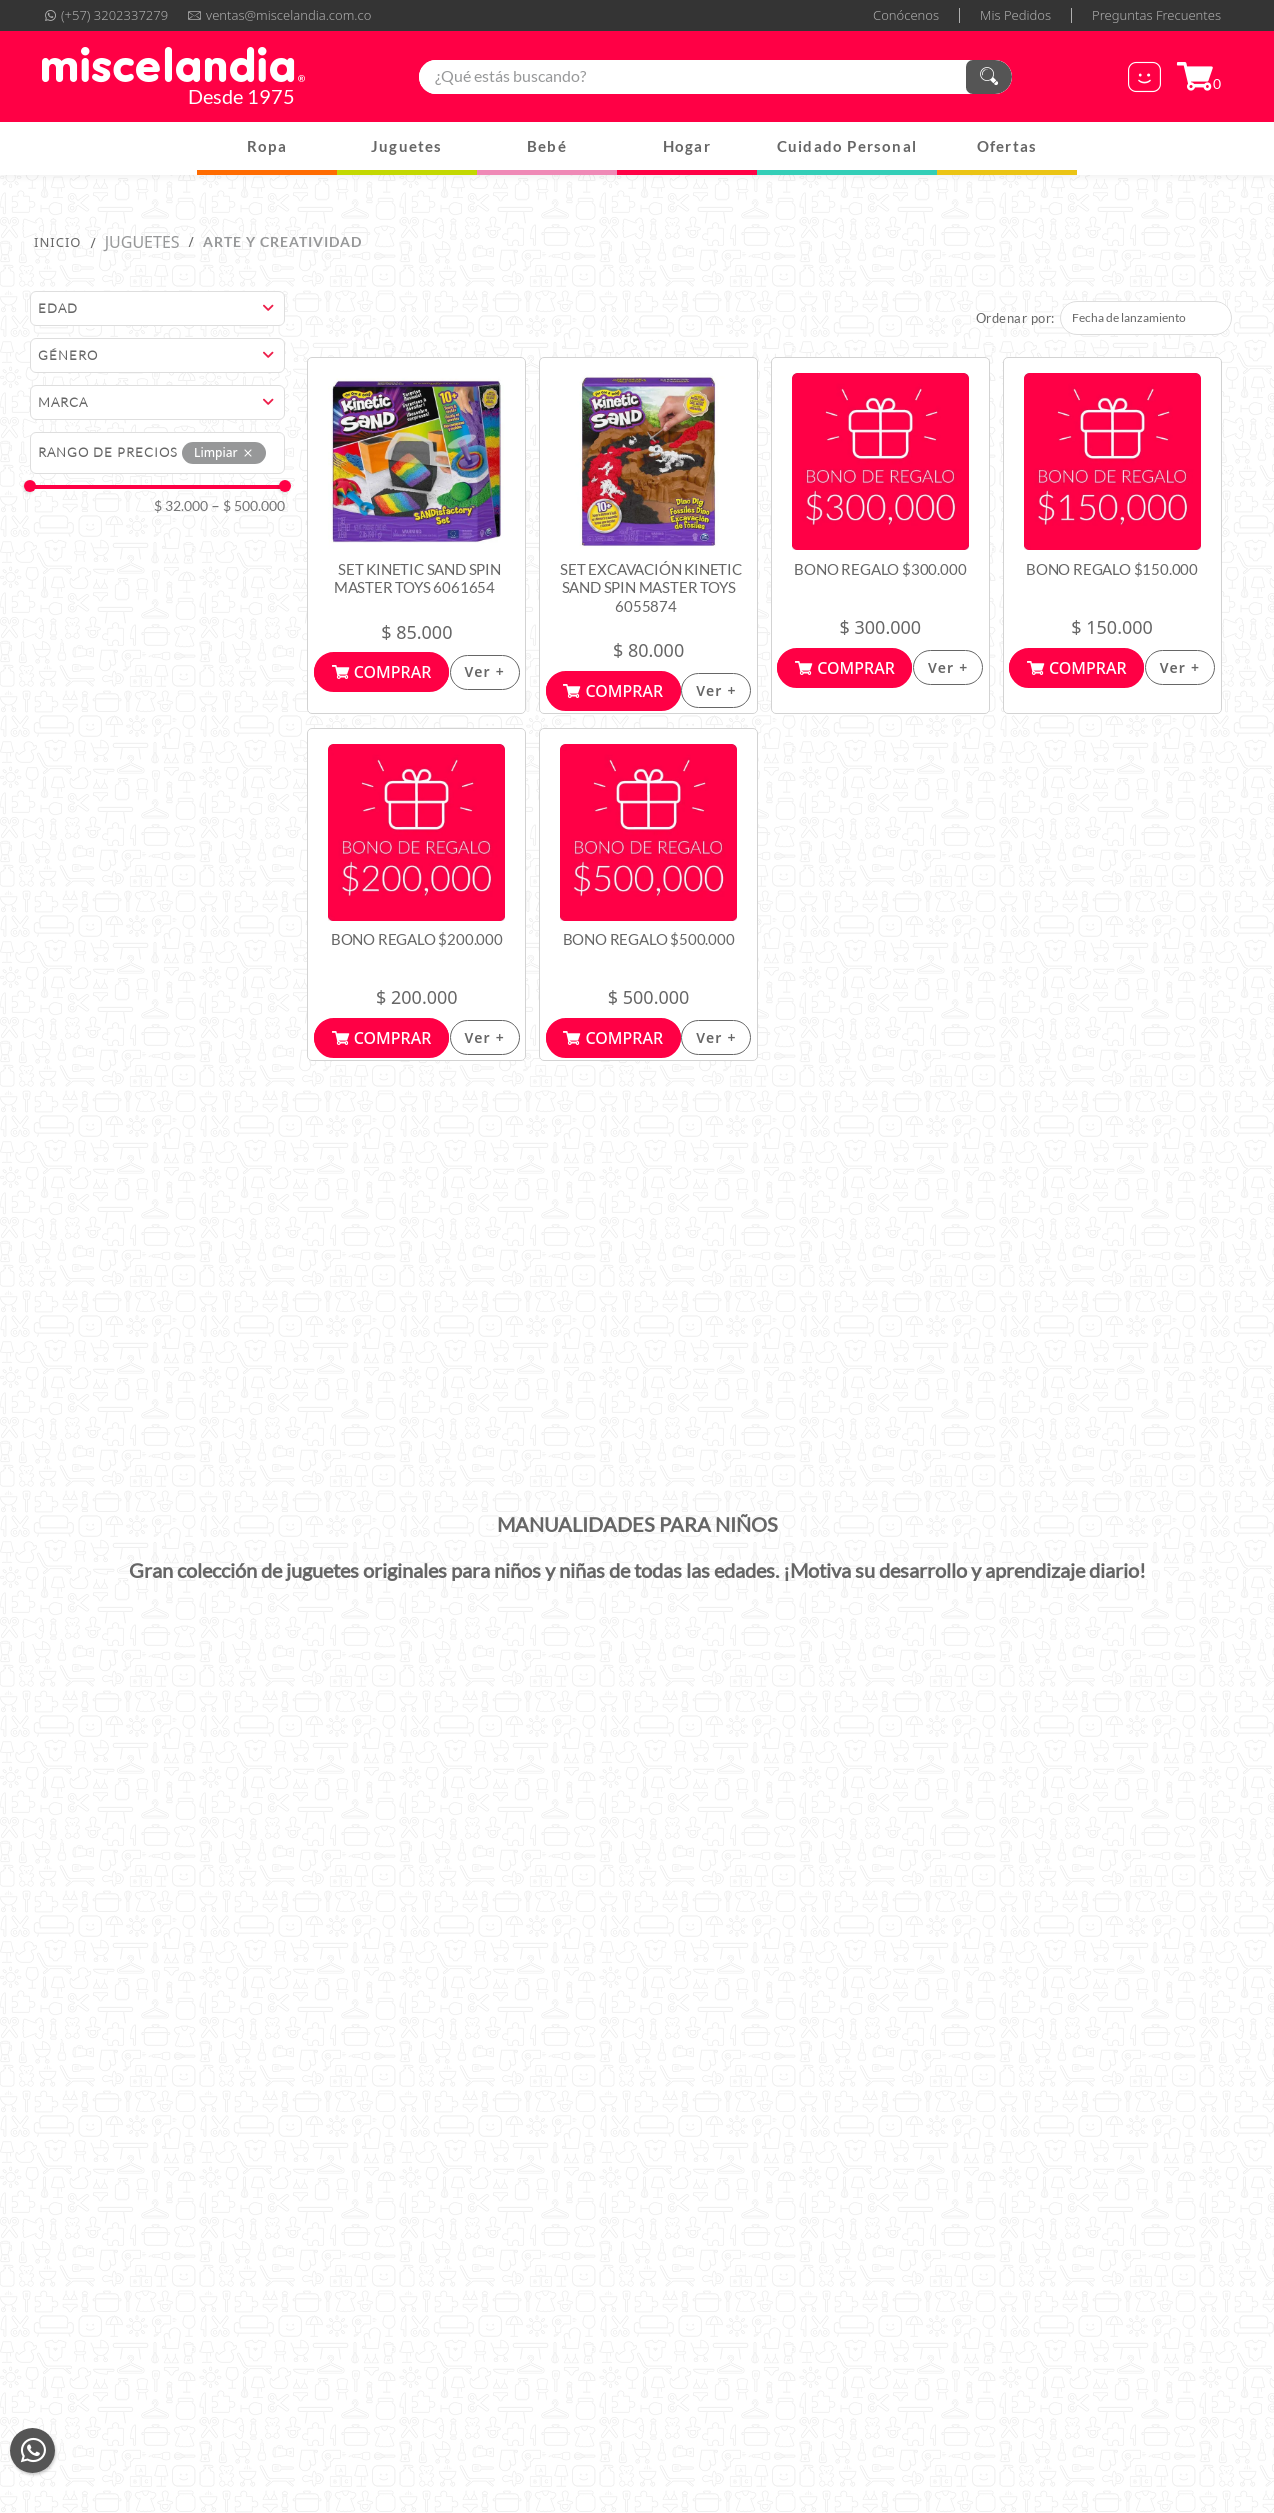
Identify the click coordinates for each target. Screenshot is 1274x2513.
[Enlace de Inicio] (57, 242)
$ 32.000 (181, 506)
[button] (161, 308)
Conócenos (906, 15)
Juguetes (142, 242)
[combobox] (715, 77)
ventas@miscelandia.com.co (288, 15)
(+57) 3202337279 (114, 15)
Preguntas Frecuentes (1156, 15)
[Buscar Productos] (989, 77)
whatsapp (32, 2450)
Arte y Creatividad (282, 241)
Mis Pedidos (1015, 15)
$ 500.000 (248, 506)
